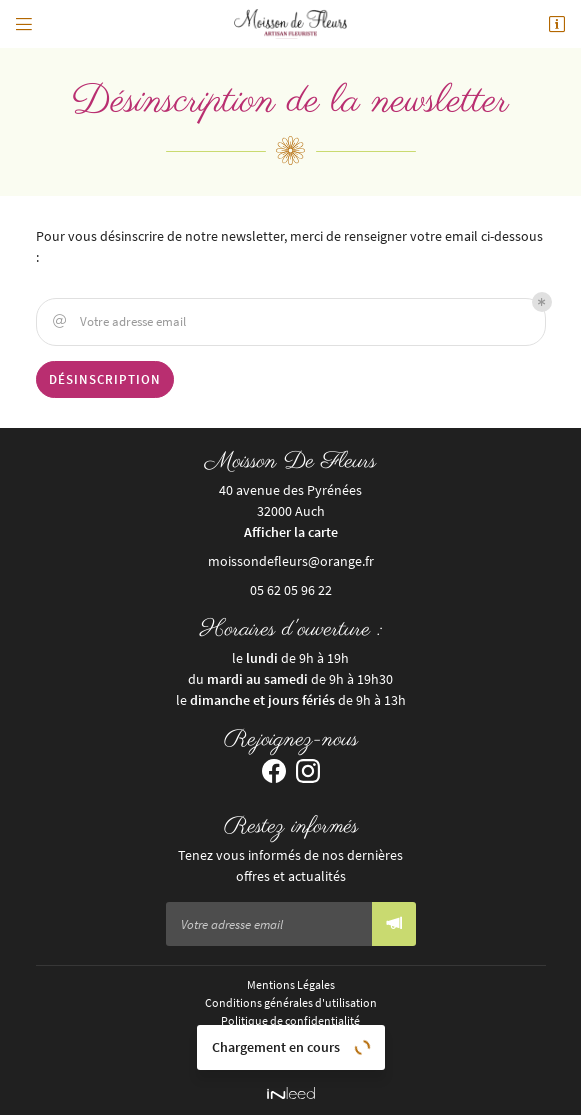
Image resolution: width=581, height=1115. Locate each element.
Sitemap (291, 1055)
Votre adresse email (118, 322)
